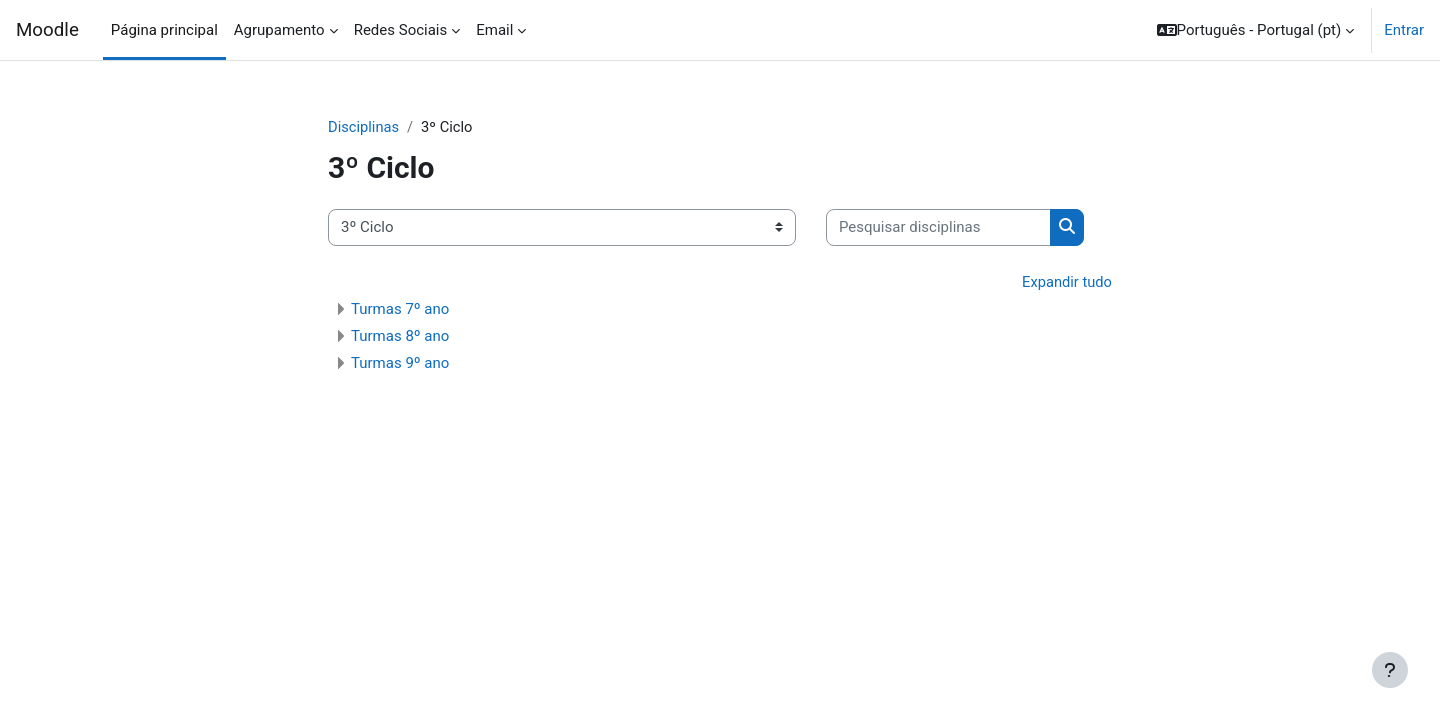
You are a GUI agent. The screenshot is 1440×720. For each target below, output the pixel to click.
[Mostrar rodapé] (1390, 670)
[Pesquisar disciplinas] (938, 228)
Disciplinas (364, 127)
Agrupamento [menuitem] (279, 30)
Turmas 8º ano (400, 337)
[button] (1256, 30)
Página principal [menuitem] (164, 30)
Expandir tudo (1066, 282)
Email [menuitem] (494, 30)
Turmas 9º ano (400, 364)
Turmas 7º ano (400, 310)
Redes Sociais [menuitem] (401, 30)
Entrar (1404, 30)
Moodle (47, 30)
